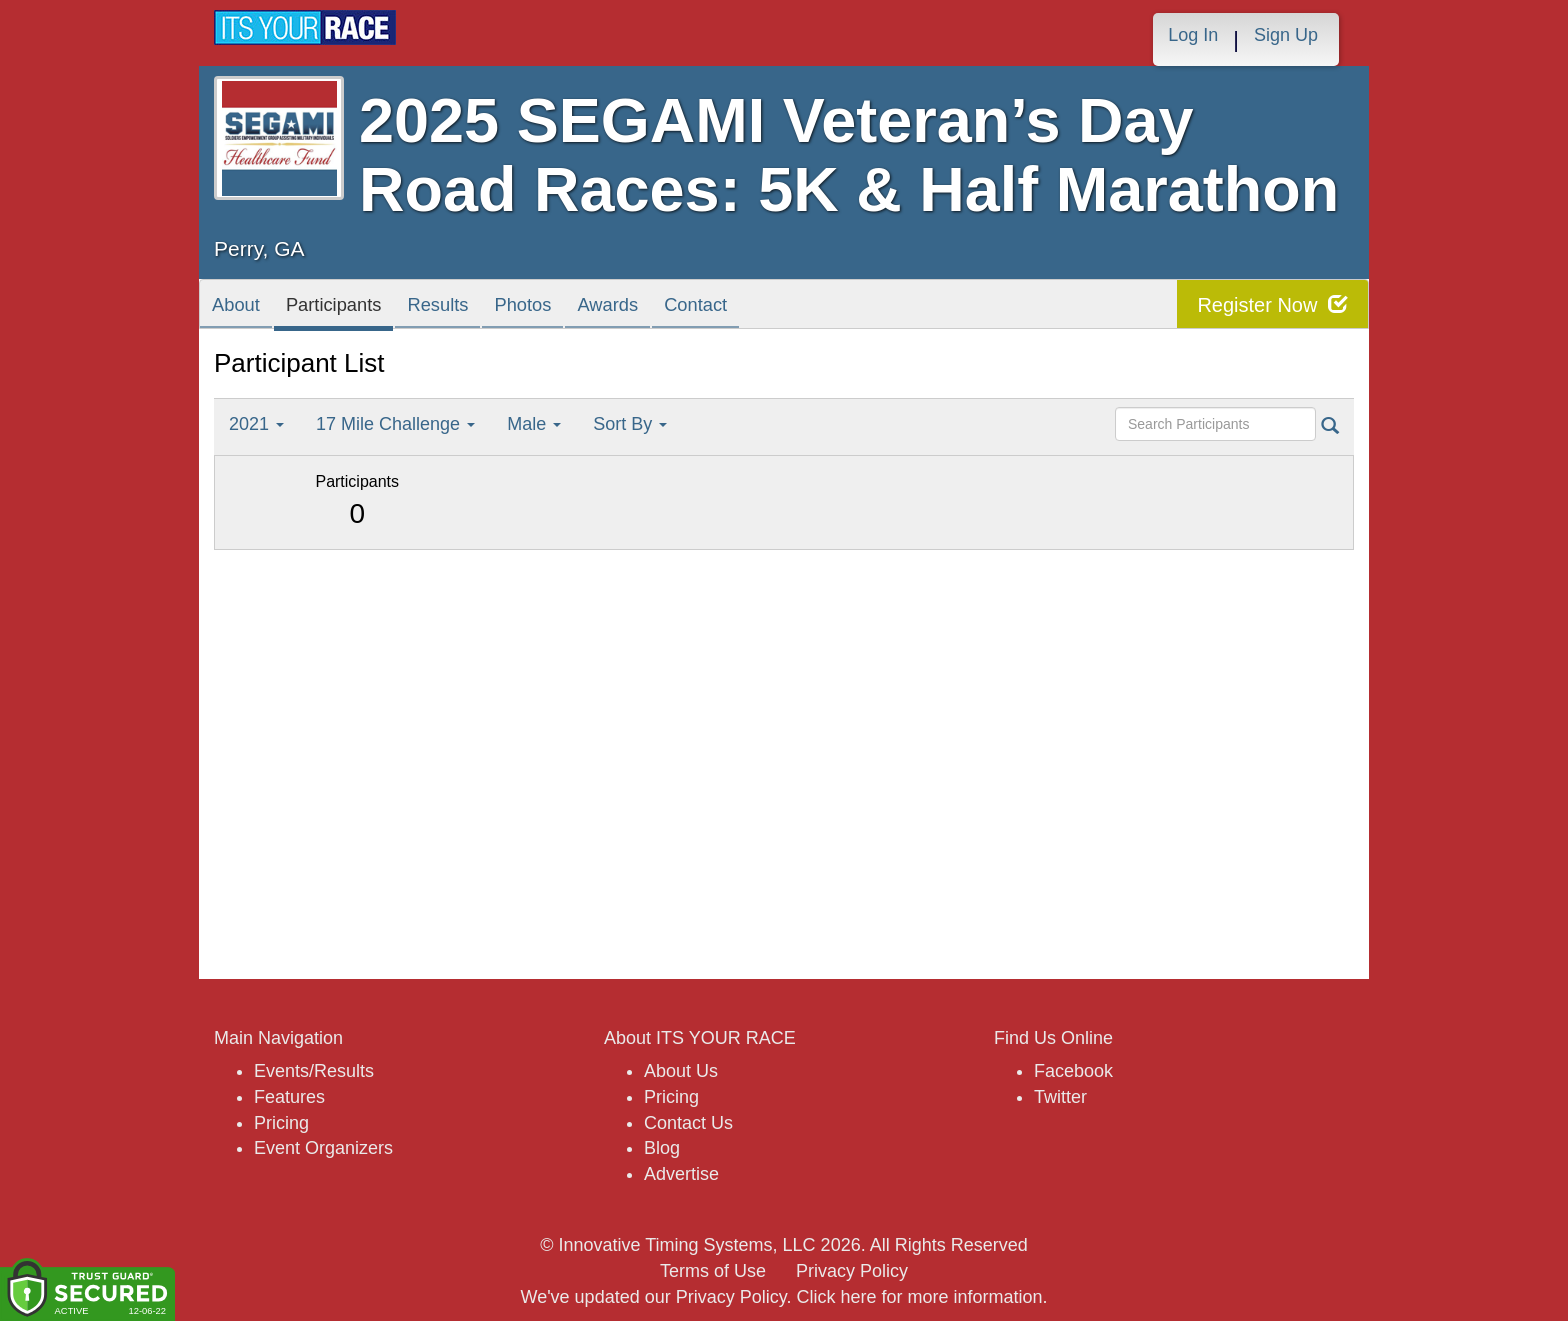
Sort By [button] (630, 424)
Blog (662, 1148)
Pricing (281, 1123)
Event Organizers (323, 1148)
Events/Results (314, 1071)
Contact (792, 308)
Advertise (681, 1174)
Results (484, 308)
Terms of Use (713, 1271)
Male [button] (534, 424)
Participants (359, 308)
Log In (1193, 35)
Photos (585, 308)
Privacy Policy (852, 1271)
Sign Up (1286, 35)
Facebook (1073, 1071)
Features (289, 1097)
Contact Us (688, 1123)
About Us (681, 1071)
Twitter (1060, 1097)
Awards (688, 308)
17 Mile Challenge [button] (395, 424)
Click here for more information (919, 1297)
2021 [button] (256, 424)
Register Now (1272, 304)
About (243, 308)
